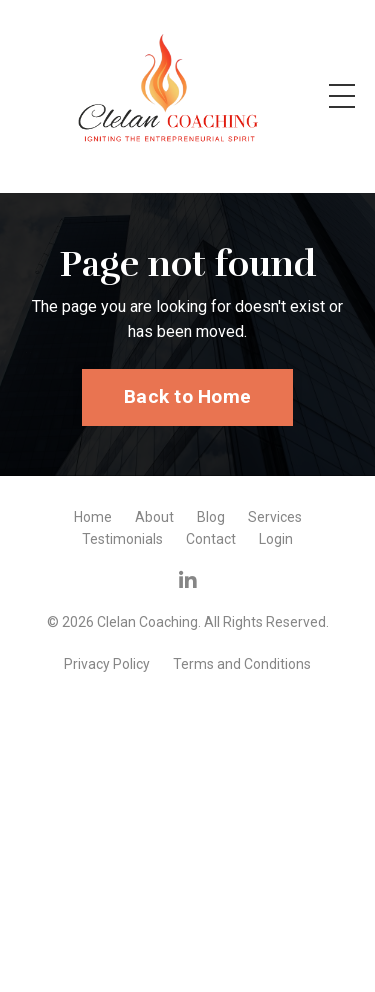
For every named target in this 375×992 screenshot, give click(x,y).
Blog (211, 517)
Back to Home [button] (187, 396)
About (154, 517)
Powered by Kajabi (188, 696)
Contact (211, 539)
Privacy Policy (107, 664)
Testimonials (122, 539)
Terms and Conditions (242, 664)
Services (275, 517)
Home (93, 517)
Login (276, 539)
